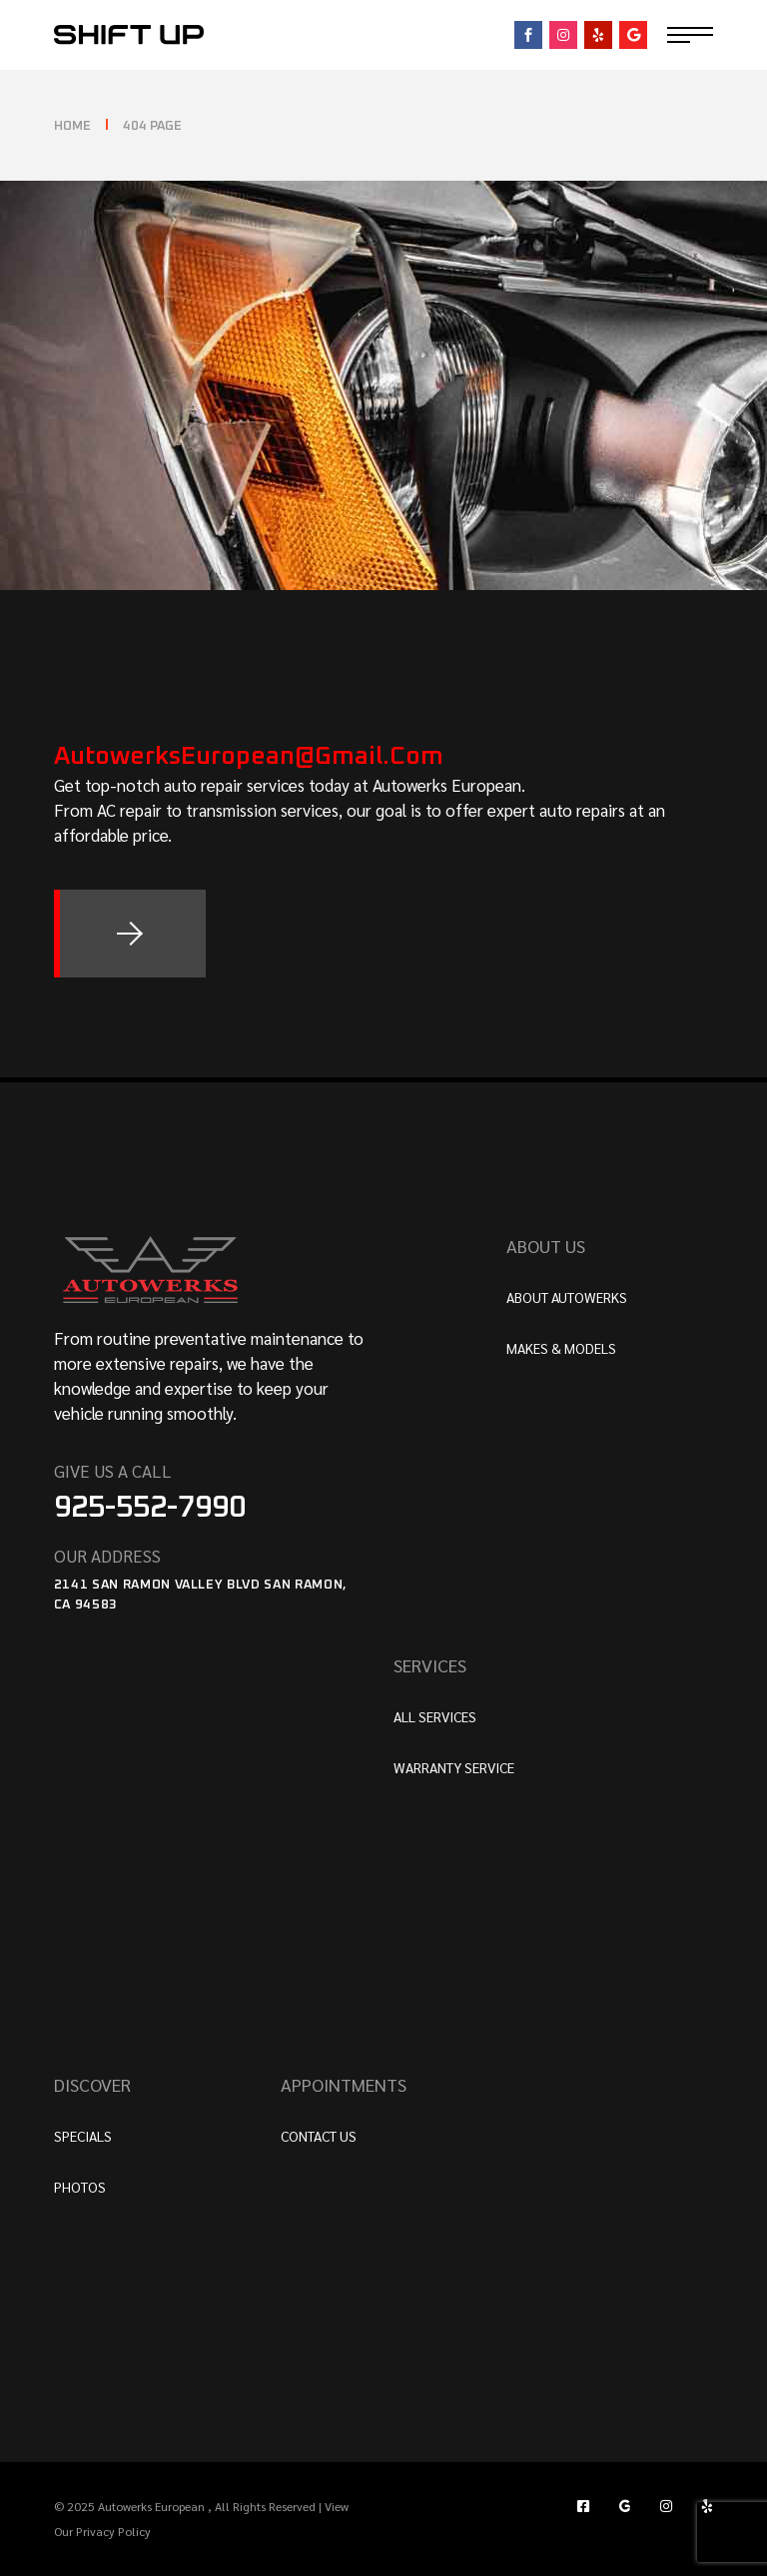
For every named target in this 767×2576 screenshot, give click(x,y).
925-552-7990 (150, 1508)
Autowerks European (153, 2506)
